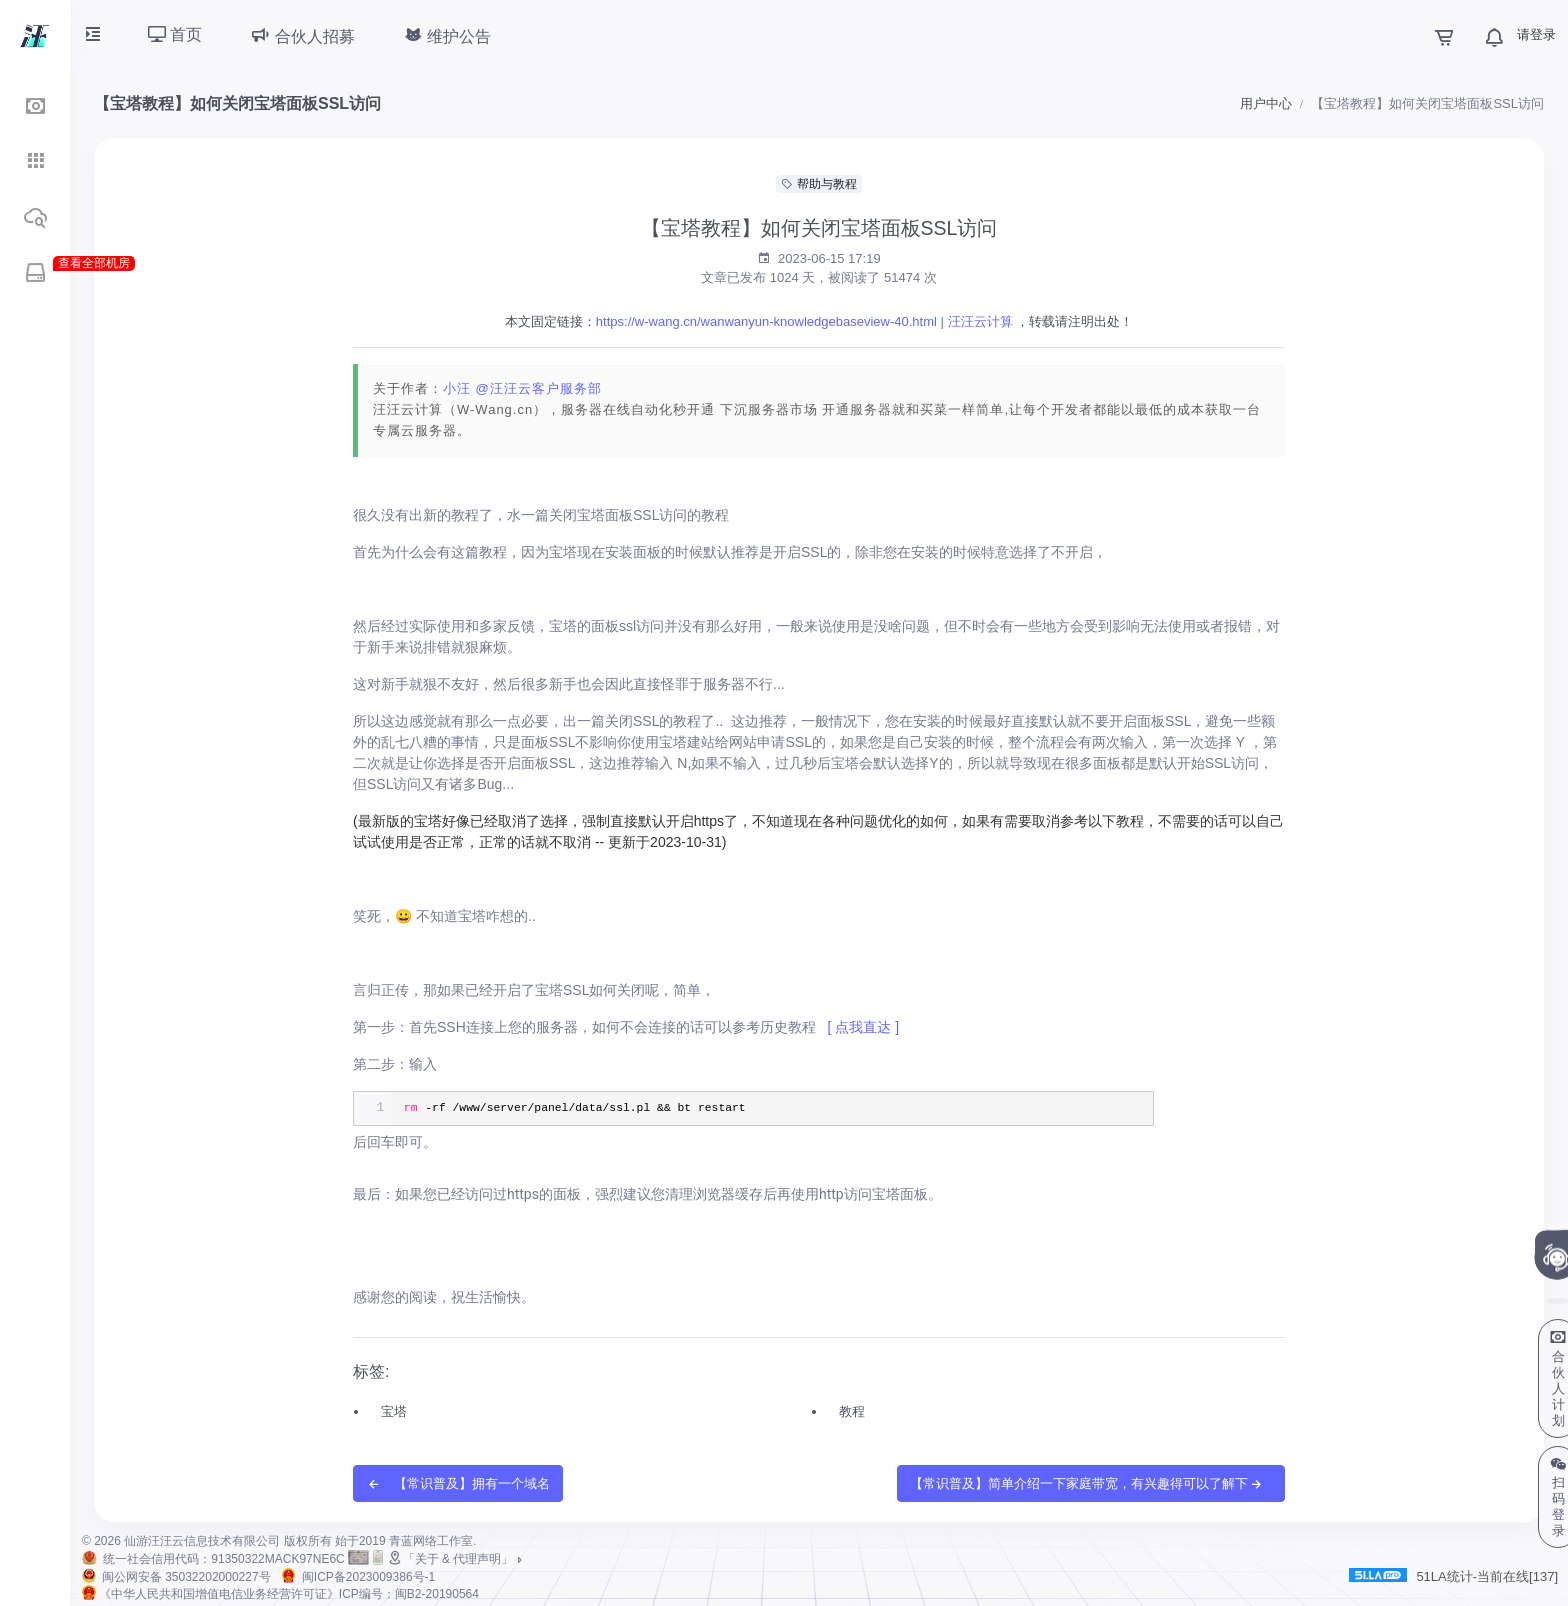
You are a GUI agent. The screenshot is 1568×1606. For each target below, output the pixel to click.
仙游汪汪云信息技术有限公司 (202, 1541)
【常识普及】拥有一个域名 (458, 1484)
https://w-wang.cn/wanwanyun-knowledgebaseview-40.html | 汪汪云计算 (804, 321)
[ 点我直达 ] (863, 1027)
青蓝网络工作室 (431, 1541)
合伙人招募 (302, 35)
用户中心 (1266, 103)
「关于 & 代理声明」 (456, 1559)
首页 (175, 34)
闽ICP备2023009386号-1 (368, 1577)
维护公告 (447, 35)
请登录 (1536, 34)
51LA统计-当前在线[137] (1453, 1576)
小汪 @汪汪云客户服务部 (522, 388)
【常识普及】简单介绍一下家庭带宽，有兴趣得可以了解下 (1087, 1484)
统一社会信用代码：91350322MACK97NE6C (223, 1559)
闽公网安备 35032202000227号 (186, 1577)
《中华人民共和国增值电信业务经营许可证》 (289, 1594)
